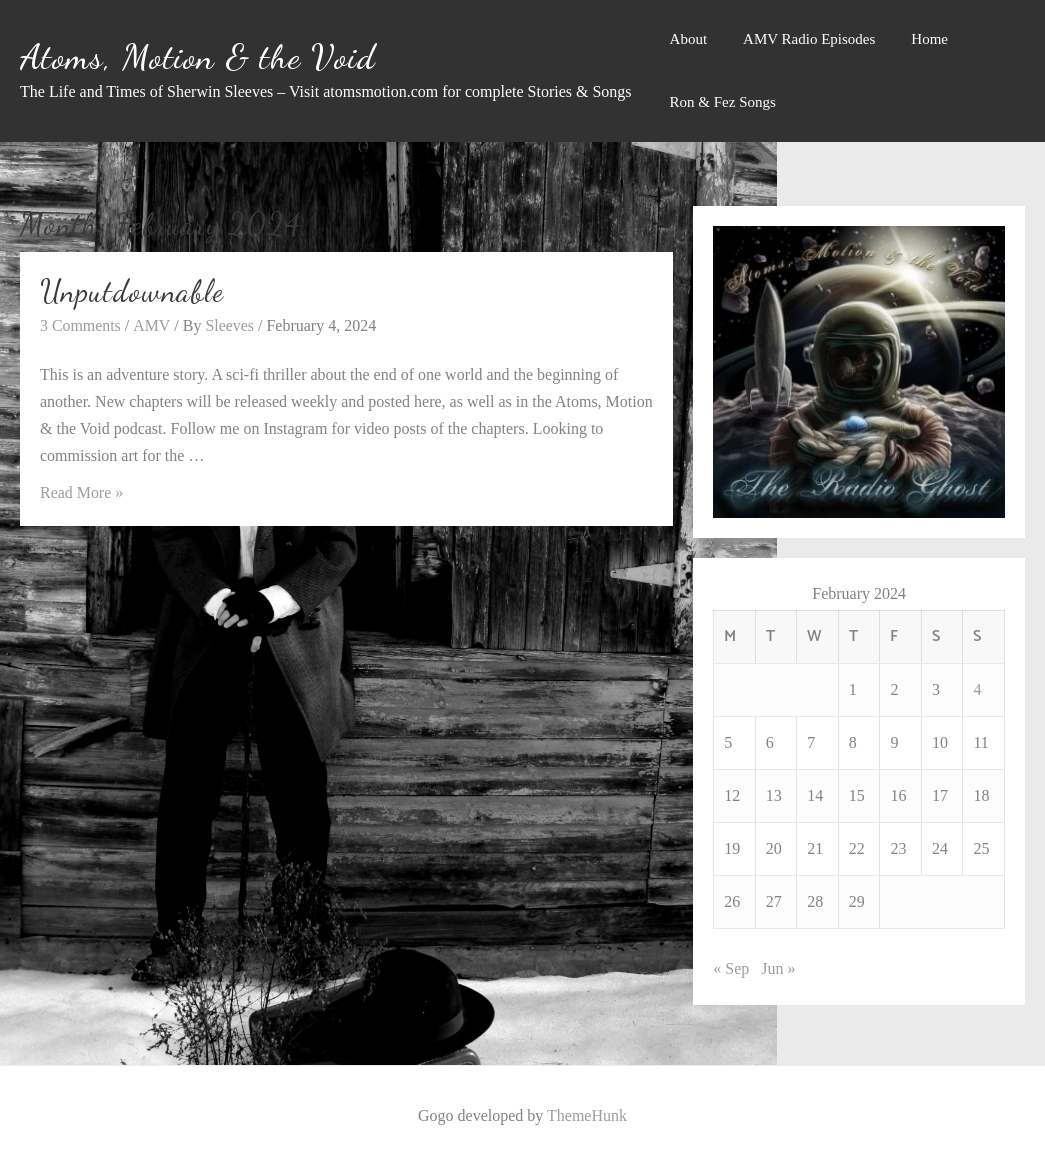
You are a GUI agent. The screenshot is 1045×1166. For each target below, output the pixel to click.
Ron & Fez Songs (723, 102)
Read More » (82, 492)
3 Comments (80, 324)
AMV (151, 324)
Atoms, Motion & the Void (198, 57)
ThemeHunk (587, 1115)
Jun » (778, 968)
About (689, 39)
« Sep (731, 968)
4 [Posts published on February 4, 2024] (977, 689)
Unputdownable (133, 291)
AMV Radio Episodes (809, 39)
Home (929, 39)
